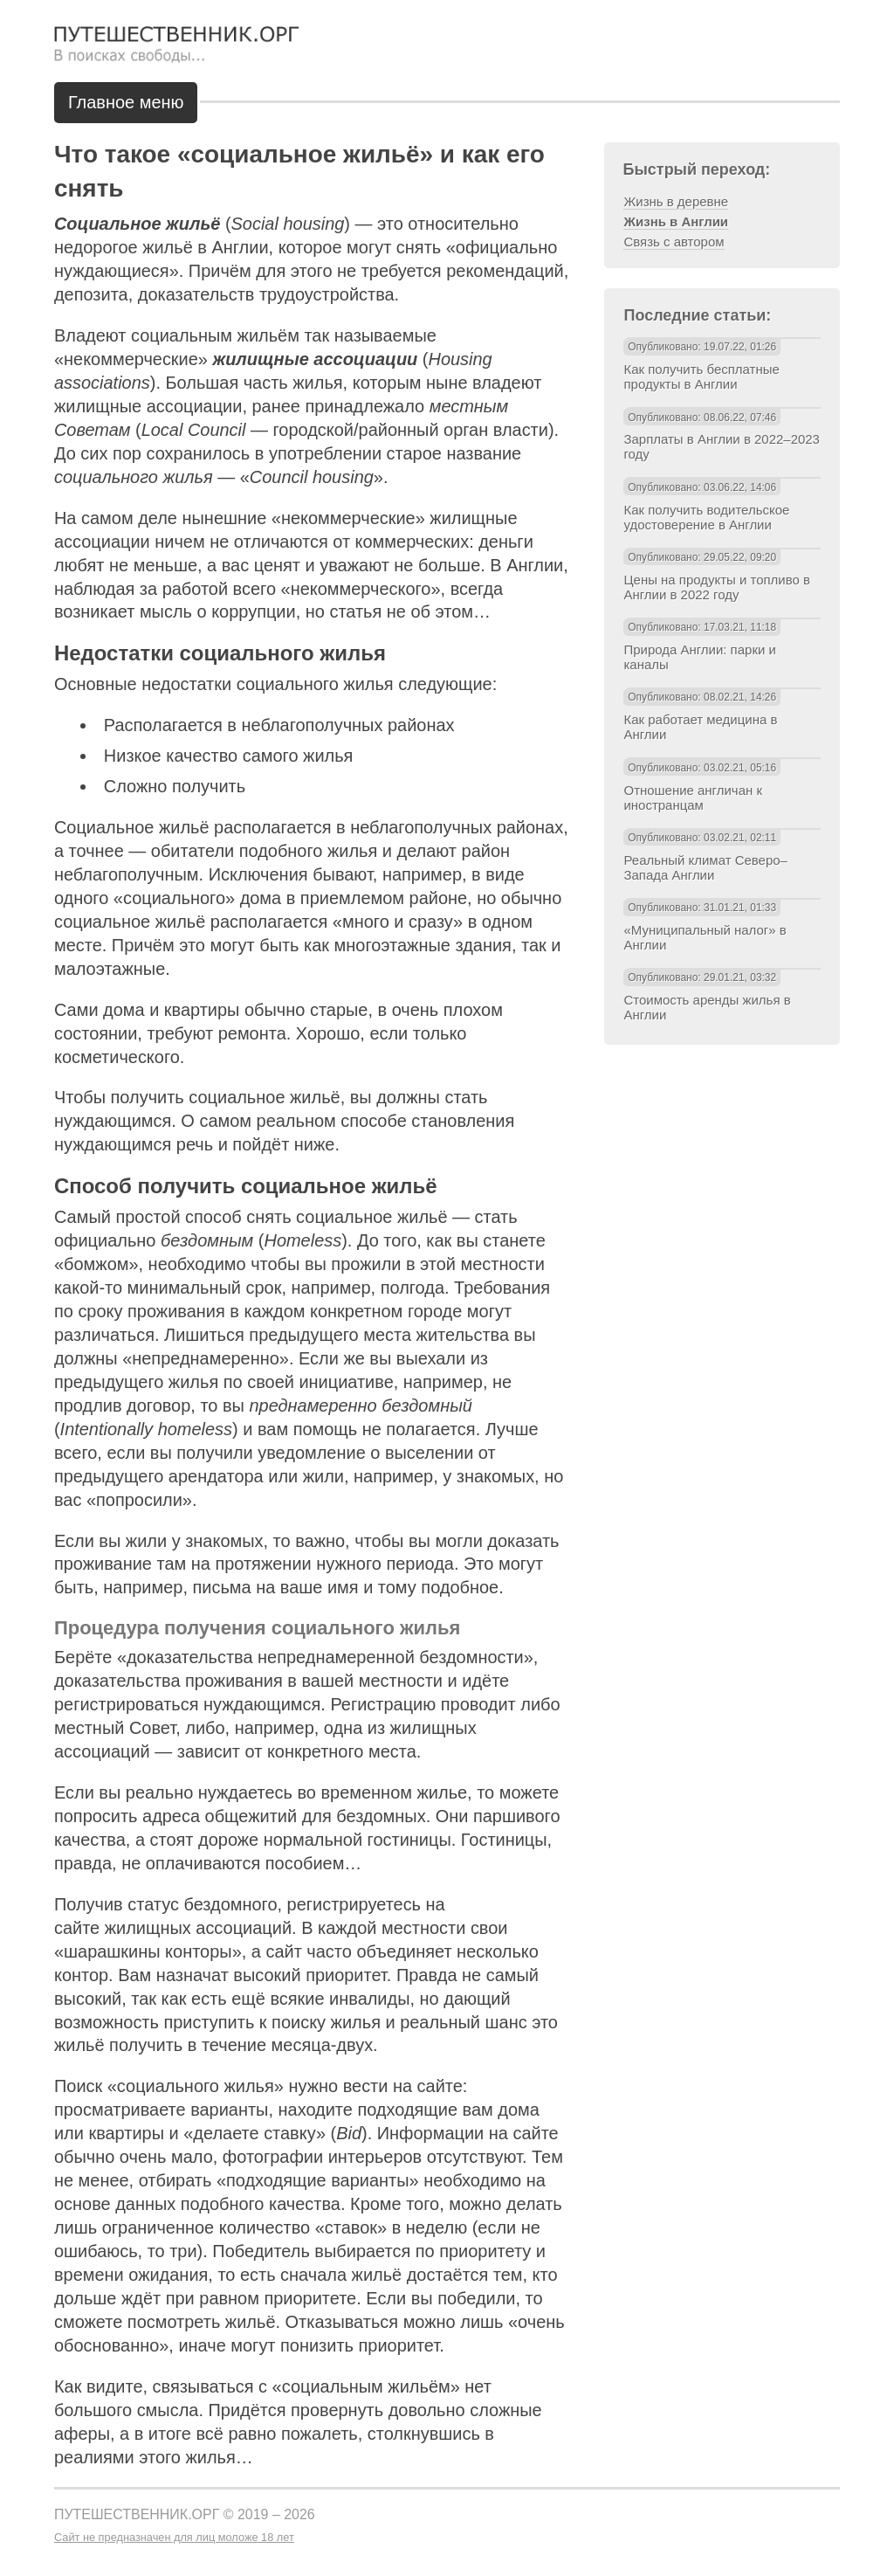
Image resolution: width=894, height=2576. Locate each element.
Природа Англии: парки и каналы (699, 657)
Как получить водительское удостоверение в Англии (706, 517)
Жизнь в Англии (675, 221)
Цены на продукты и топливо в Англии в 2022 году (716, 587)
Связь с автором (673, 241)
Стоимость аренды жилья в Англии (706, 1007)
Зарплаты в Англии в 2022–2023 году (721, 446)
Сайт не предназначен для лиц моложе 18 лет (174, 2537)
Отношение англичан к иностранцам (692, 797)
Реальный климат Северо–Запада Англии (705, 867)
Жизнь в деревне (675, 201)
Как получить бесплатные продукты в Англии (701, 376)
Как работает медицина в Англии (700, 727)
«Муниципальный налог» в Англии (704, 937)
